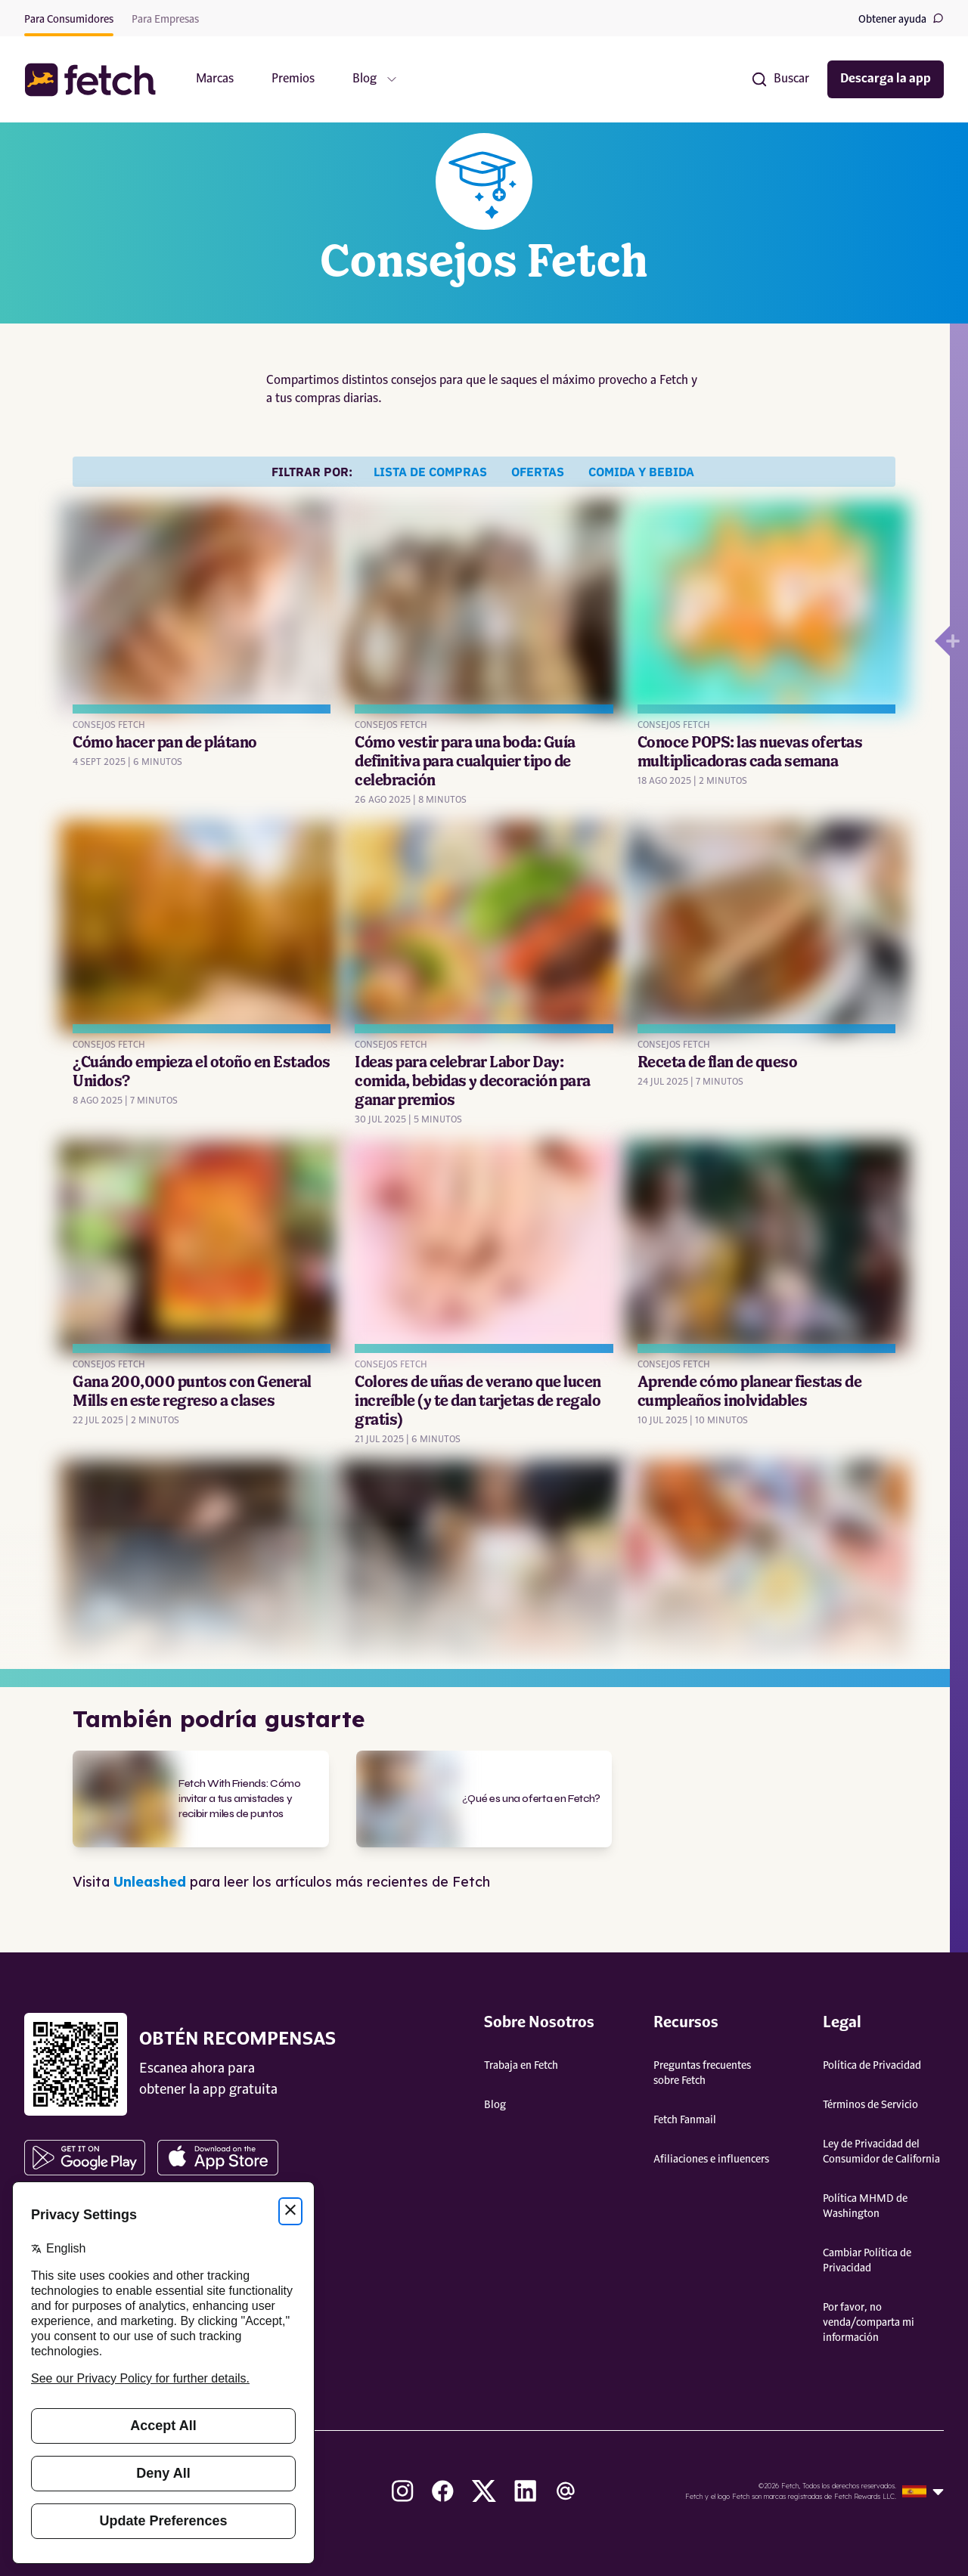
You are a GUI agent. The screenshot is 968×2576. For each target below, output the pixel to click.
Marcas (215, 79)
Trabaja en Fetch (521, 2065)
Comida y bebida (641, 471)
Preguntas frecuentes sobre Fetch (702, 2073)
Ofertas (537, 471)
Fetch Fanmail (684, 2120)
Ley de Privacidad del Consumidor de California (881, 2152)
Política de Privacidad (872, 2065)
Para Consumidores (68, 19)
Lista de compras (430, 471)
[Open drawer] (942, 641)
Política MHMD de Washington (865, 2206)
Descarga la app (885, 79)
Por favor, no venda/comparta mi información (868, 2322)
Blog (495, 2105)
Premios (293, 79)
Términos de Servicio (870, 2105)
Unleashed (149, 1881)
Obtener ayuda (901, 18)
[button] (97, 80)
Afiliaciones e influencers (711, 2159)
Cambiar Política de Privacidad (867, 2261)
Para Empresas (165, 19)
